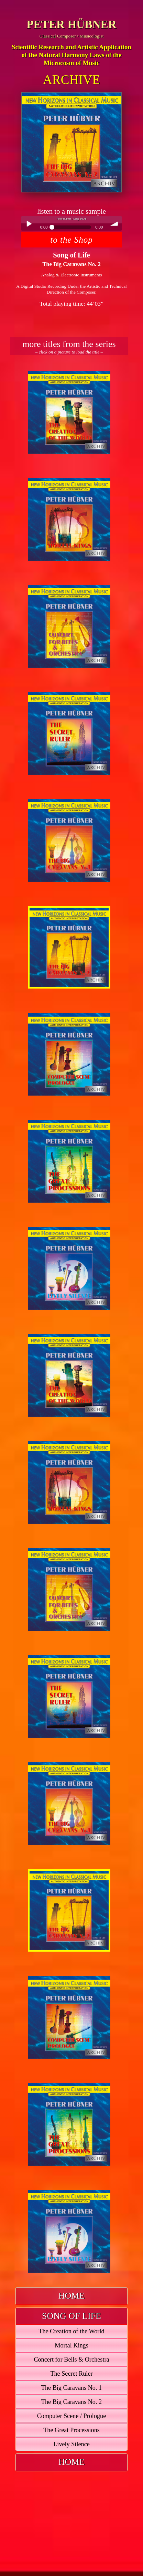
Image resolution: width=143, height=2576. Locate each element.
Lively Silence (71, 2444)
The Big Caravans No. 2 (71, 2401)
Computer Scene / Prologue (71, 2416)
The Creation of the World (71, 2331)
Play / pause (28, 223)
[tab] (71, 2296)
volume (114, 223)
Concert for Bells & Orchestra (71, 2359)
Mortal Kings (71, 2345)
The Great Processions (71, 2430)
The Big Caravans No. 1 (71, 2387)
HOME (71, 2296)
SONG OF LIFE (71, 2316)
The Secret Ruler (71, 2373)
